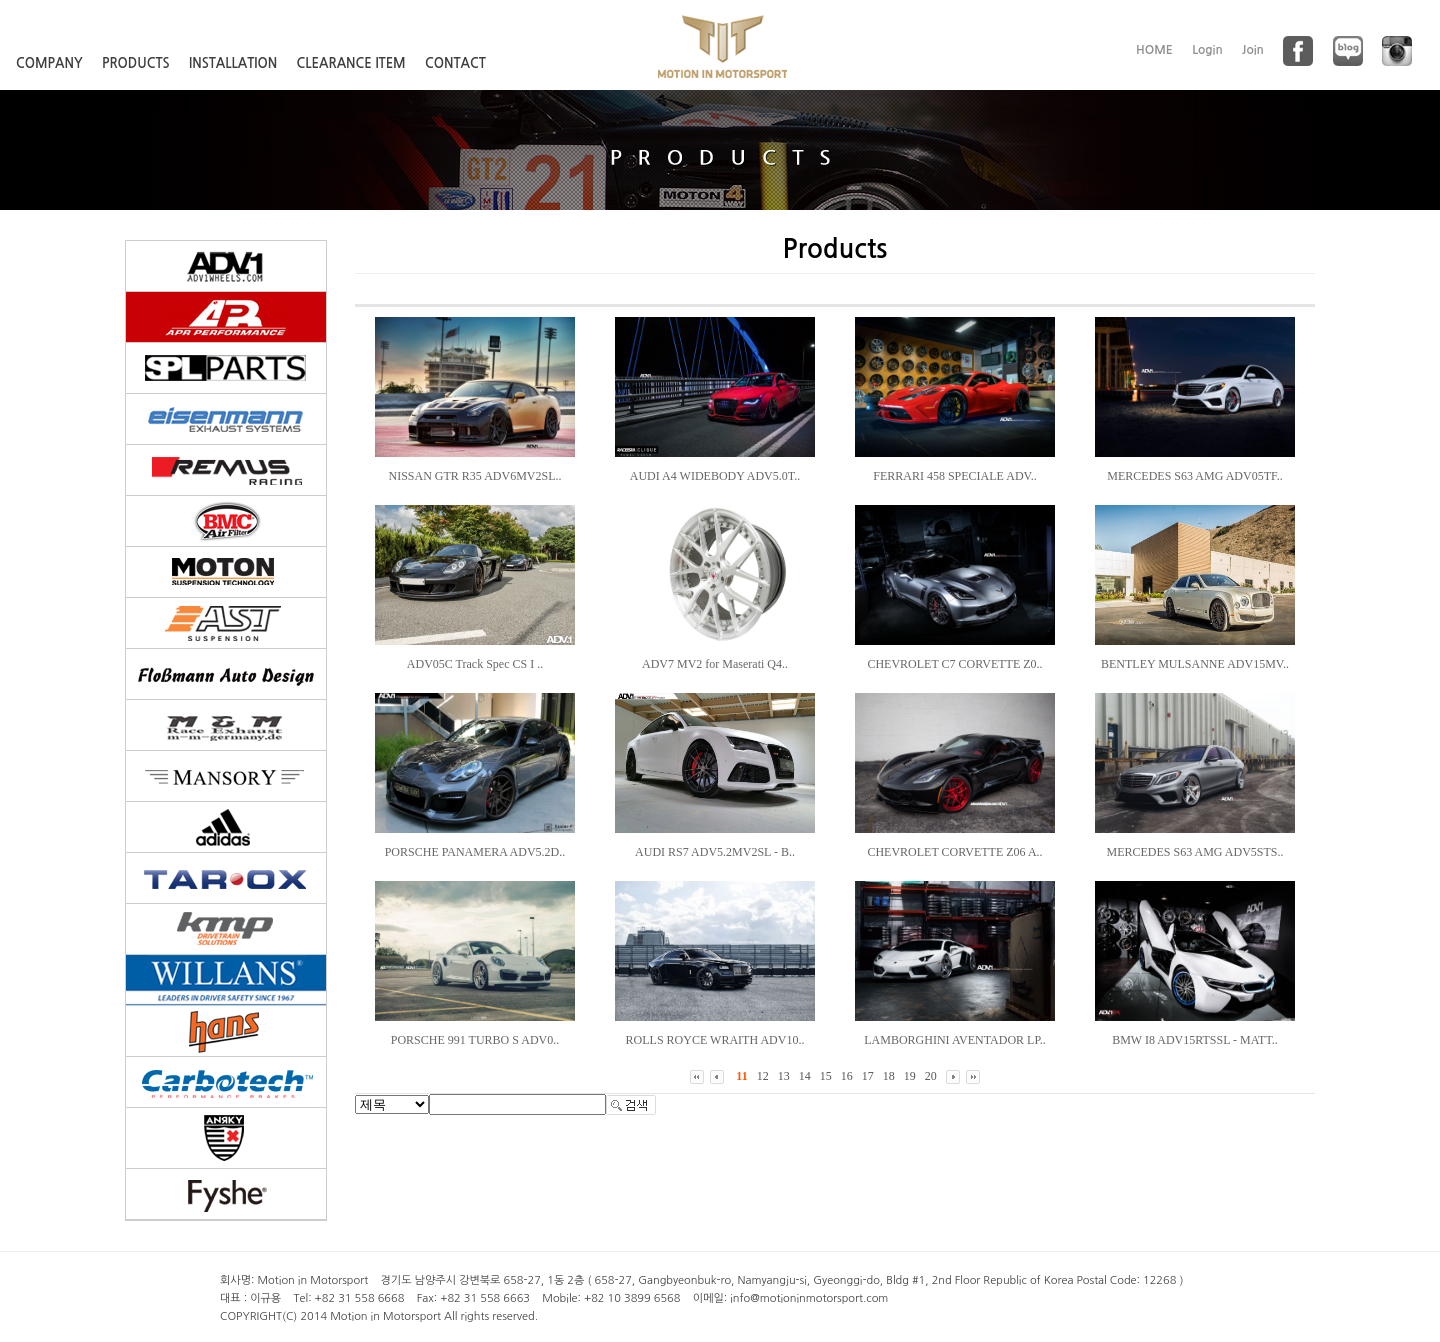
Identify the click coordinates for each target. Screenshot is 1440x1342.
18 (889, 1076)
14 (805, 1076)
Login (1207, 50)
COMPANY (49, 63)
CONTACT (455, 63)
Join (1253, 50)
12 (763, 1076)
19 (910, 1076)
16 (847, 1076)
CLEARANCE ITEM (351, 63)
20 (931, 1076)
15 (826, 1076)
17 (868, 1076)
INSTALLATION (233, 63)
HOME (1154, 50)
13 (784, 1076)
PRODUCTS (136, 63)
